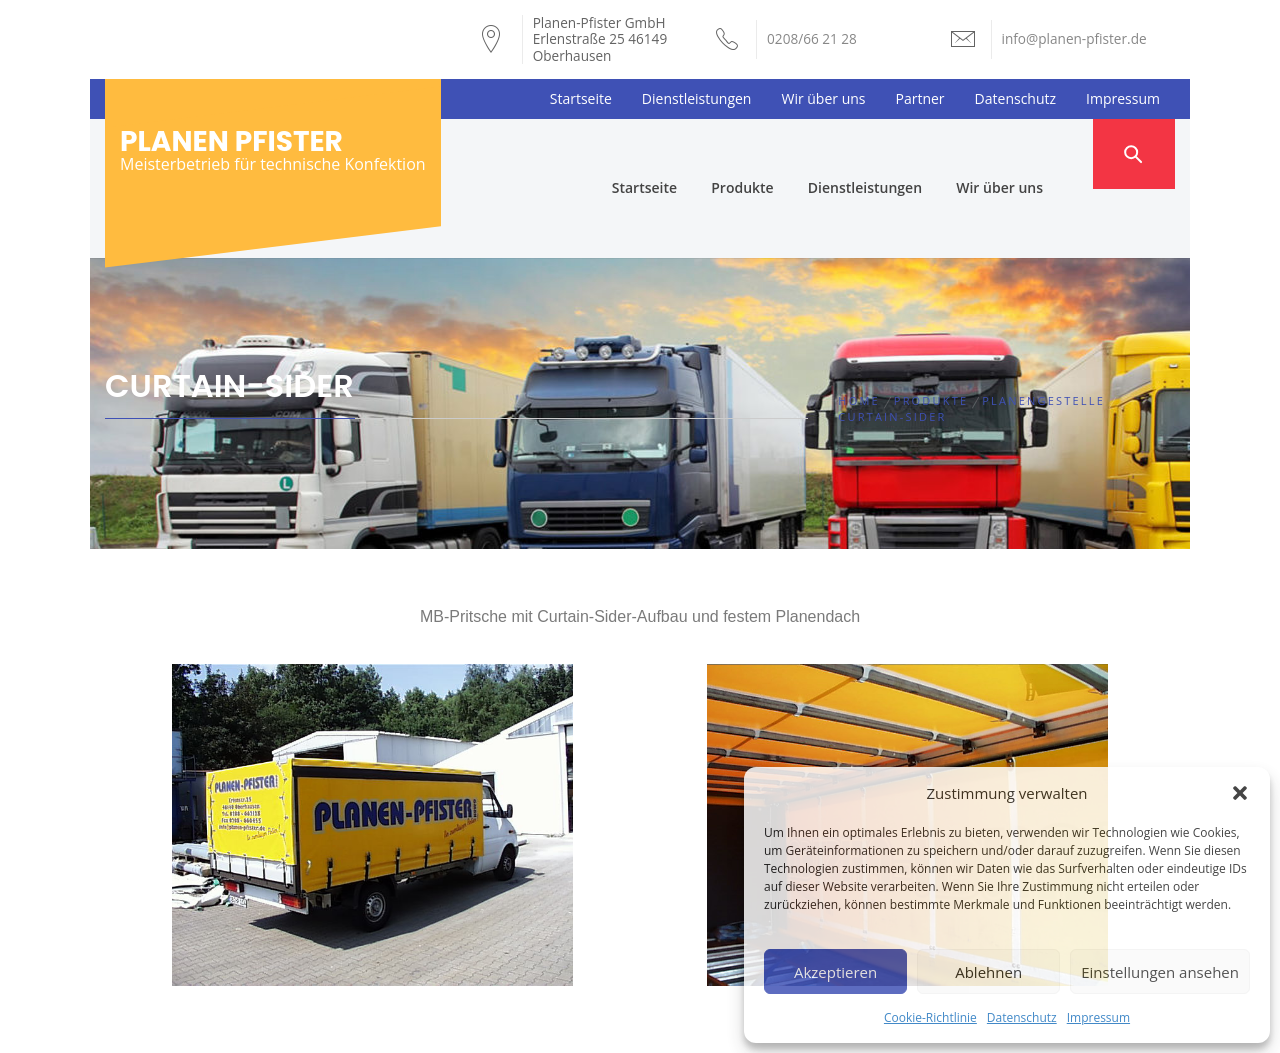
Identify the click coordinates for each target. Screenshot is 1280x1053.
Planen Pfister (231, 141)
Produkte (777, 153)
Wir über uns (823, 98)
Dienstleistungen (697, 98)
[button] (1240, 793)
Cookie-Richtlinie (930, 1017)
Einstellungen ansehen (1160, 972)
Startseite (581, 98)
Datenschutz (1022, 1017)
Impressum (1098, 1017)
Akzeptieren (835, 972)
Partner (920, 98)
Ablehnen (988, 972)
